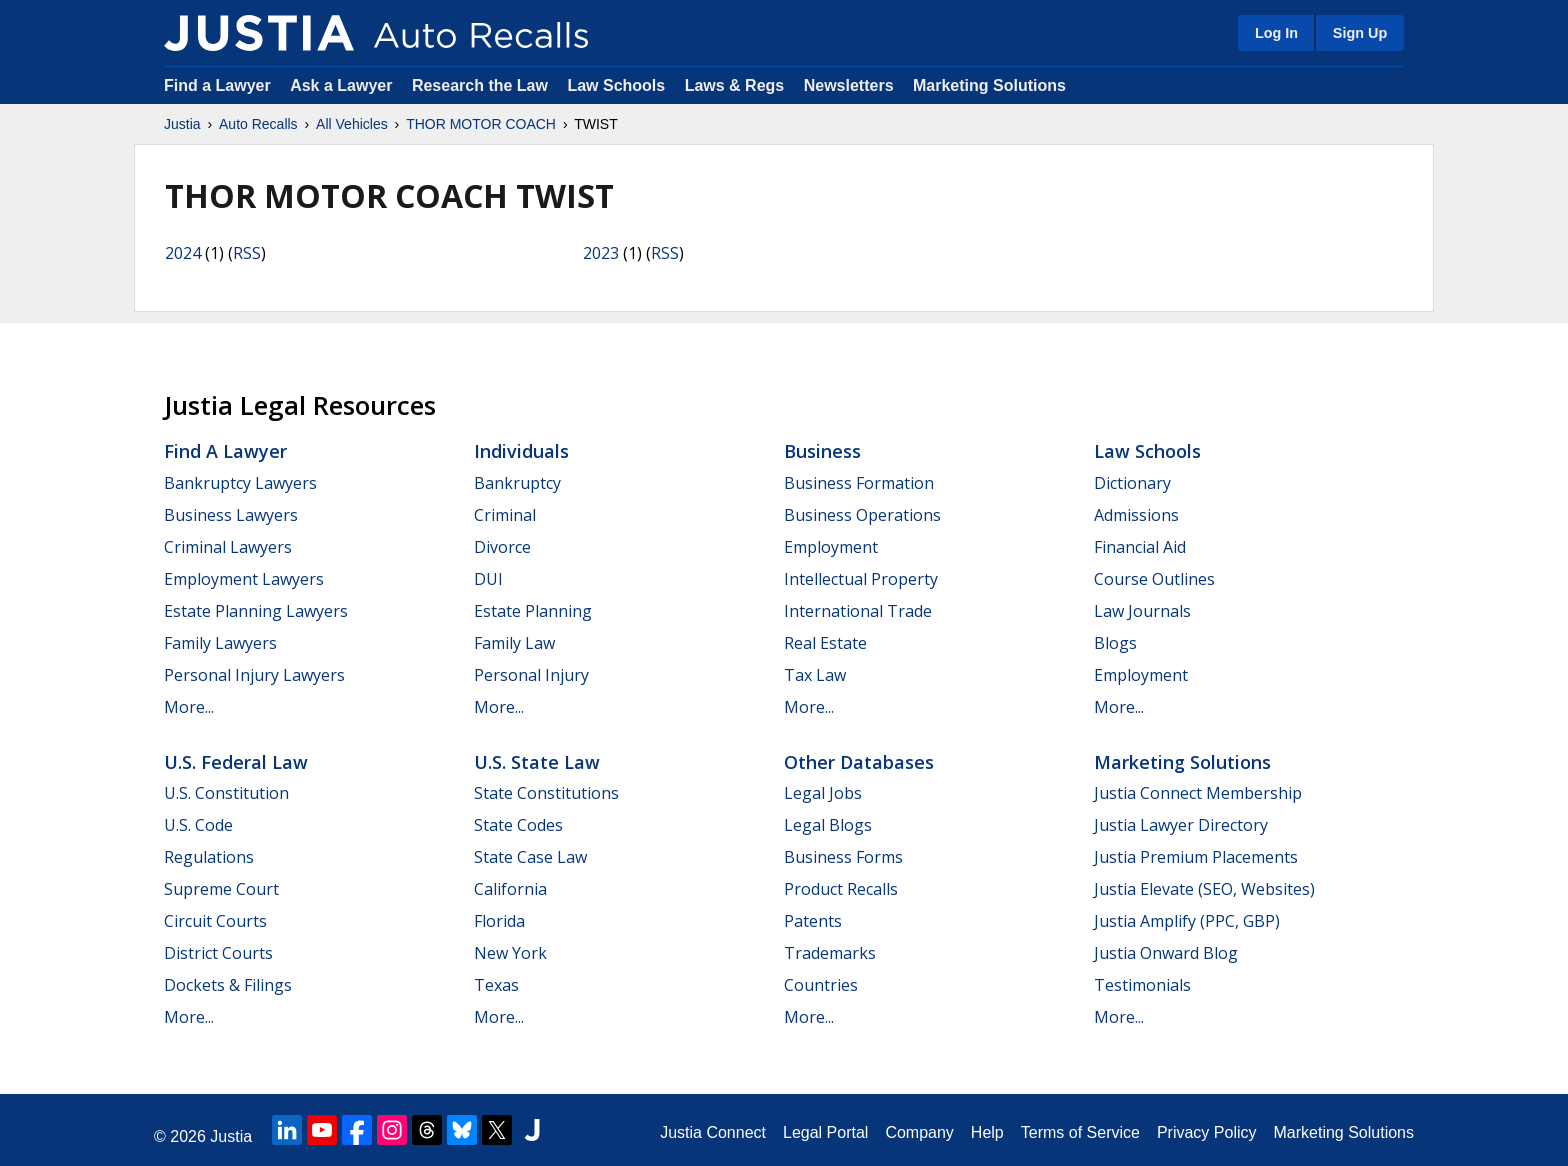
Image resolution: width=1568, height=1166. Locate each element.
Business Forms (843, 857)
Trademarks (830, 953)
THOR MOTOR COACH (481, 124)
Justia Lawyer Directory (1181, 825)
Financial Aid (1140, 547)
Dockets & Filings (228, 985)
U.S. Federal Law (236, 762)
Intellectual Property (861, 579)
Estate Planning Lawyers (256, 611)
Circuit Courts (215, 921)
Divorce (502, 547)
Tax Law (815, 675)
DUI (488, 579)
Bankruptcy (517, 483)
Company (919, 1132)
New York (510, 953)
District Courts (218, 953)
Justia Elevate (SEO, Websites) (1204, 889)
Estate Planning (533, 611)
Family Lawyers (220, 643)
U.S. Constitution (226, 793)
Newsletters (849, 85)
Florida (499, 921)
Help (987, 1132)
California (510, 889)
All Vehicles (352, 124)
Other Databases (859, 762)
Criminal (505, 515)
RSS (247, 253)
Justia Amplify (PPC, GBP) (1187, 921)
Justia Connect (713, 1132)
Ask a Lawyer (343, 85)
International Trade (858, 611)
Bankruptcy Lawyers (240, 483)
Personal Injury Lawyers (254, 675)
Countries (821, 985)
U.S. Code (198, 825)
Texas (496, 985)
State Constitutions (546, 793)
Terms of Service (1080, 1132)
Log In (1276, 33)
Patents (813, 921)
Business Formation (859, 483)
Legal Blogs (828, 825)
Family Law (514, 643)
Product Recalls (841, 889)
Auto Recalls (258, 124)
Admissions (1136, 515)
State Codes (518, 825)
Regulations (209, 857)
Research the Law (480, 85)
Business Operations (862, 515)
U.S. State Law (537, 762)
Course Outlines (1154, 579)
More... (189, 707)
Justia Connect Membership (1198, 793)
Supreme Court (221, 889)
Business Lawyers (231, 515)
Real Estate (825, 643)
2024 (183, 253)
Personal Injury (531, 675)
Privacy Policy (1207, 1132)
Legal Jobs (823, 793)
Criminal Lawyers (228, 547)
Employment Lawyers (244, 579)
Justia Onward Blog (1166, 953)
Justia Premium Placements (1196, 857)
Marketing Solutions (989, 85)
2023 (601, 253)
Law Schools (616, 85)
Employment (831, 547)
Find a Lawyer (217, 85)
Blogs (1115, 643)
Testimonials (1142, 985)
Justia (182, 124)
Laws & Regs (735, 85)
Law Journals (1142, 611)
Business (822, 451)
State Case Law (530, 857)
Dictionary (1132, 483)
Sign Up (1360, 33)
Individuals (521, 451)
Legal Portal (825, 1132)
